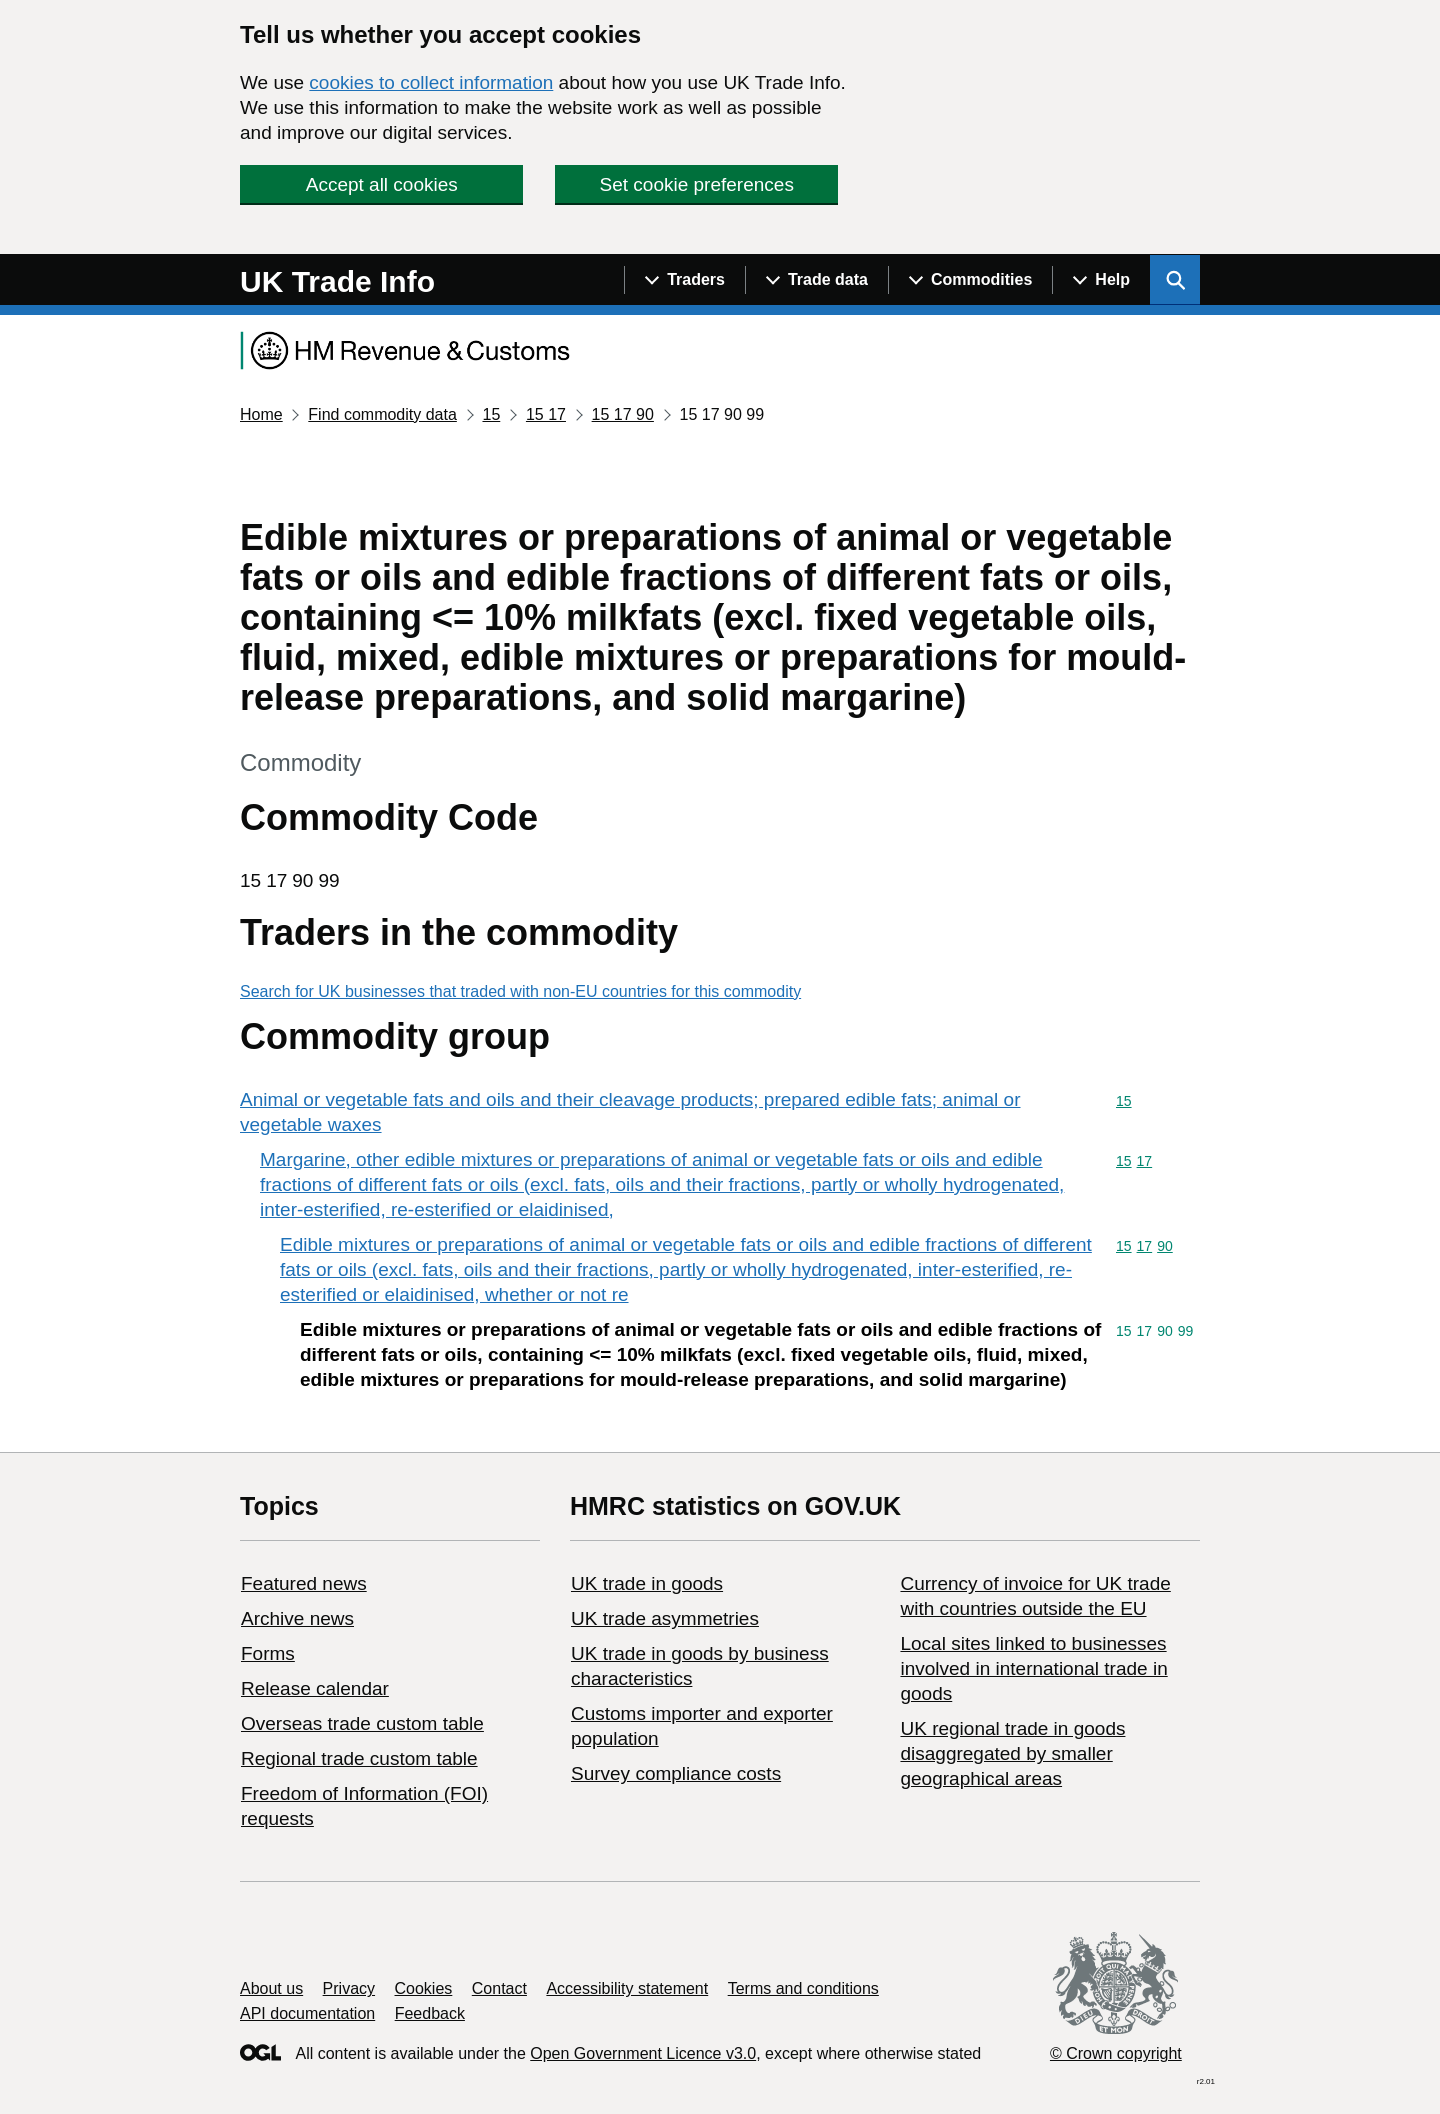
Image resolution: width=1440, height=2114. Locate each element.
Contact (499, 1988)
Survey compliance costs (676, 1773)
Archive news (297, 1618)
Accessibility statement (627, 1988)
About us (271, 1988)
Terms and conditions (803, 1988)
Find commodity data (382, 414)
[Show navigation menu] (684, 280)
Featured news (304, 1583)
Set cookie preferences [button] (697, 184)
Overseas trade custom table (362, 1723)
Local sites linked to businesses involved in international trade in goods (1033, 1668)
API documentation (307, 2013)
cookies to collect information (431, 82)
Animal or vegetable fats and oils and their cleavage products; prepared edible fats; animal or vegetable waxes (630, 1112)
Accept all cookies (382, 184)
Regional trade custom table (359, 1758)
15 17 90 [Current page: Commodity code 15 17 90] (623, 414)
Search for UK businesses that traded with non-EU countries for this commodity (520, 991)
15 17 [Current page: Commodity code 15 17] (546, 414)
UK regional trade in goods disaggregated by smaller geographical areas (1012, 1753)
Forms (268, 1653)
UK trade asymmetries (665, 1618)
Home (261, 414)
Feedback (430, 2013)
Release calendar (315, 1688)
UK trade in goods (647, 1583)
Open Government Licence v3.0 (643, 2053)
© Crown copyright (1116, 2053)
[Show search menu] (1175, 280)
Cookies (424, 1988)
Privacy (349, 1988)
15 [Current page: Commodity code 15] (491, 414)
